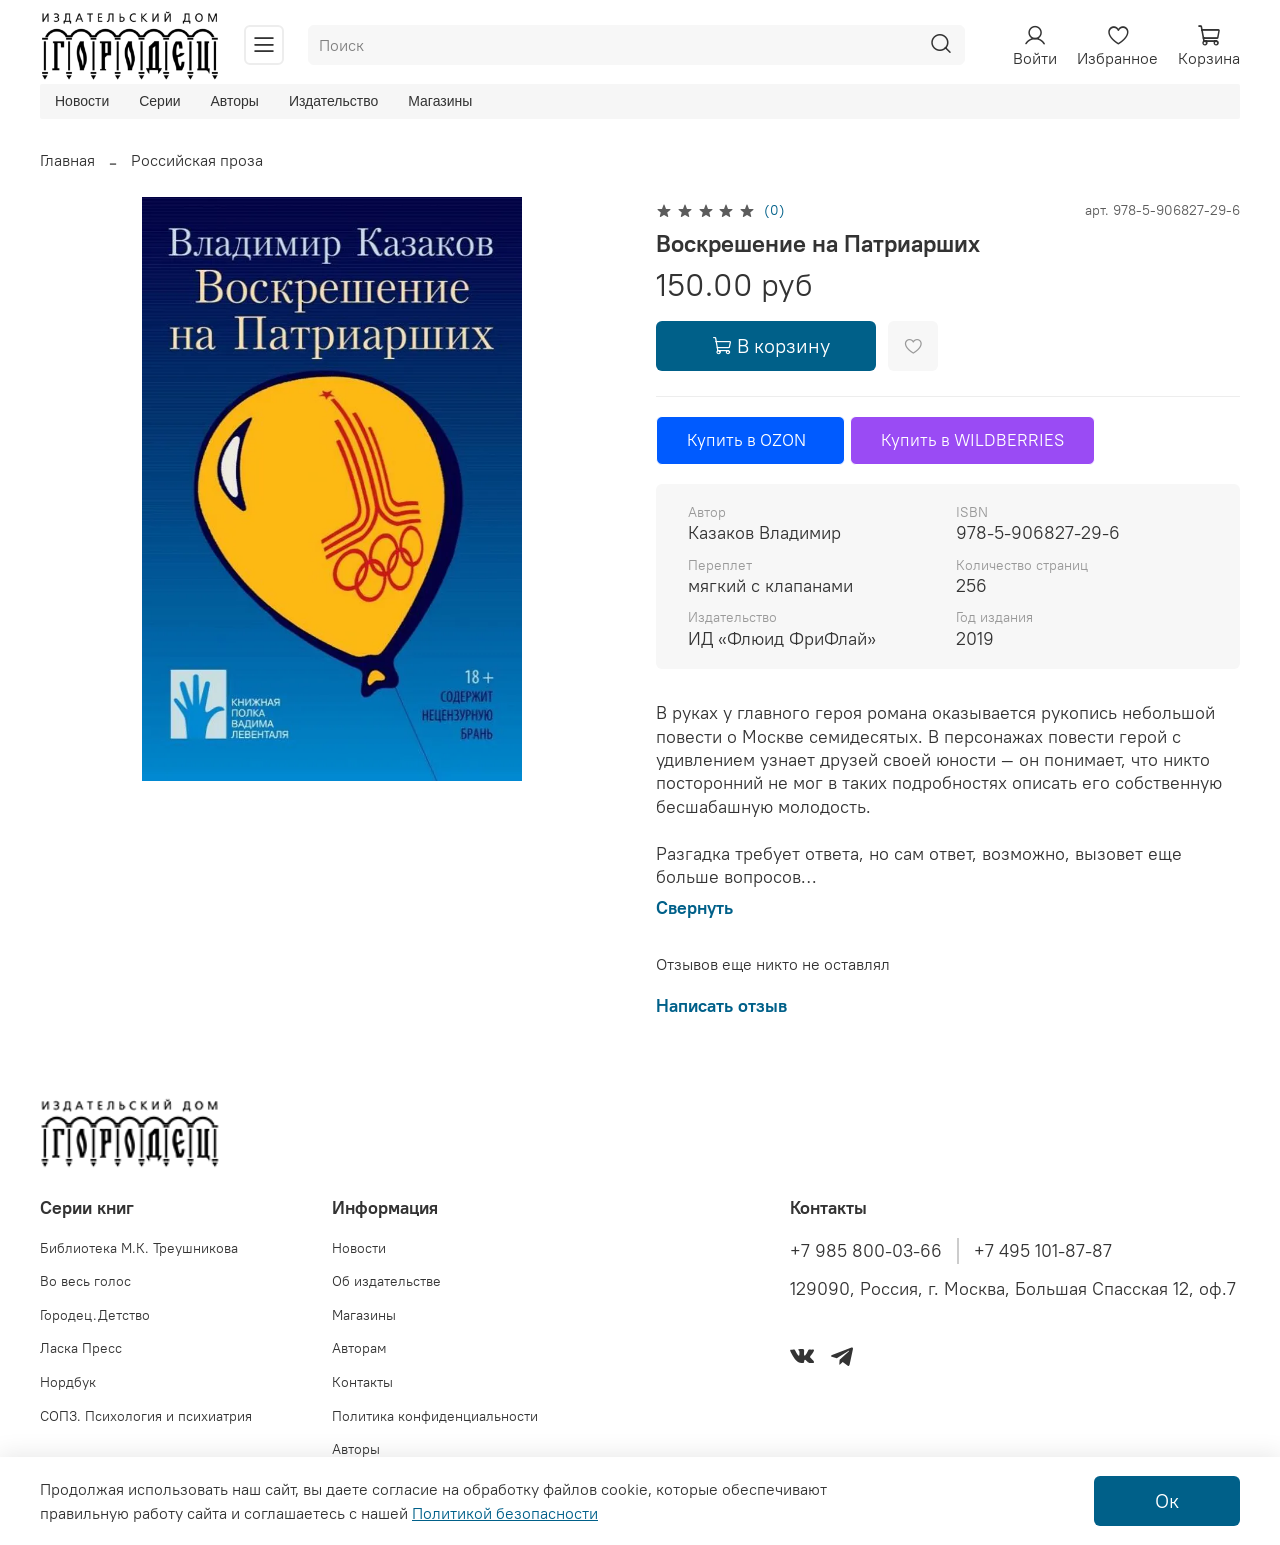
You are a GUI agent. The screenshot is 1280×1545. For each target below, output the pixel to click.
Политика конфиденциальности (435, 1416)
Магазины (440, 101)
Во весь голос (85, 1281)
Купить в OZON (750, 440)
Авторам (359, 1348)
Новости (82, 101)
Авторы (235, 101)
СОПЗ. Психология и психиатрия (146, 1416)
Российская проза (197, 160)
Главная (67, 160)
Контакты (362, 1382)
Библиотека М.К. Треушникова (139, 1248)
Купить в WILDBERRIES (972, 440)
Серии (159, 101)
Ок (1167, 1500)
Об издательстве (386, 1281)
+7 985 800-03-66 (866, 1251)
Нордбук (68, 1382)
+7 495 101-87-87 (1043, 1251)
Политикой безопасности (505, 1513)
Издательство (333, 101)
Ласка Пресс (81, 1348)
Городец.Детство (95, 1315)
